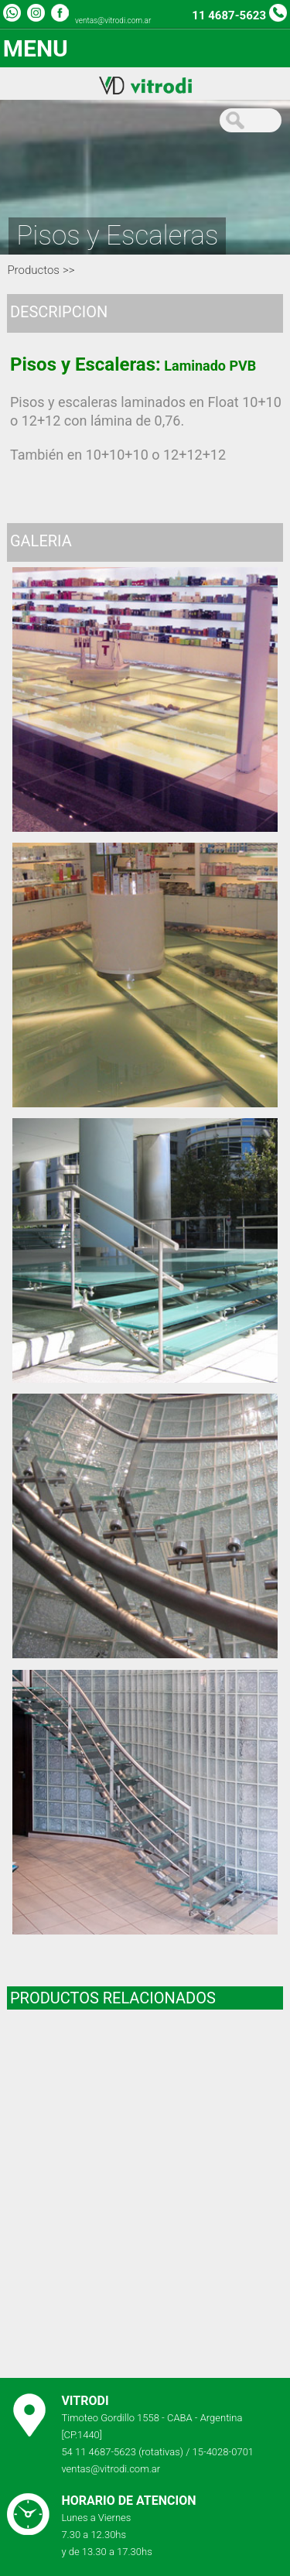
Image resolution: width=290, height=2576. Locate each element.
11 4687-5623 (229, 15)
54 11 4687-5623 (98, 2452)
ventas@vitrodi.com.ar (113, 20)
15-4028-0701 (223, 2452)
